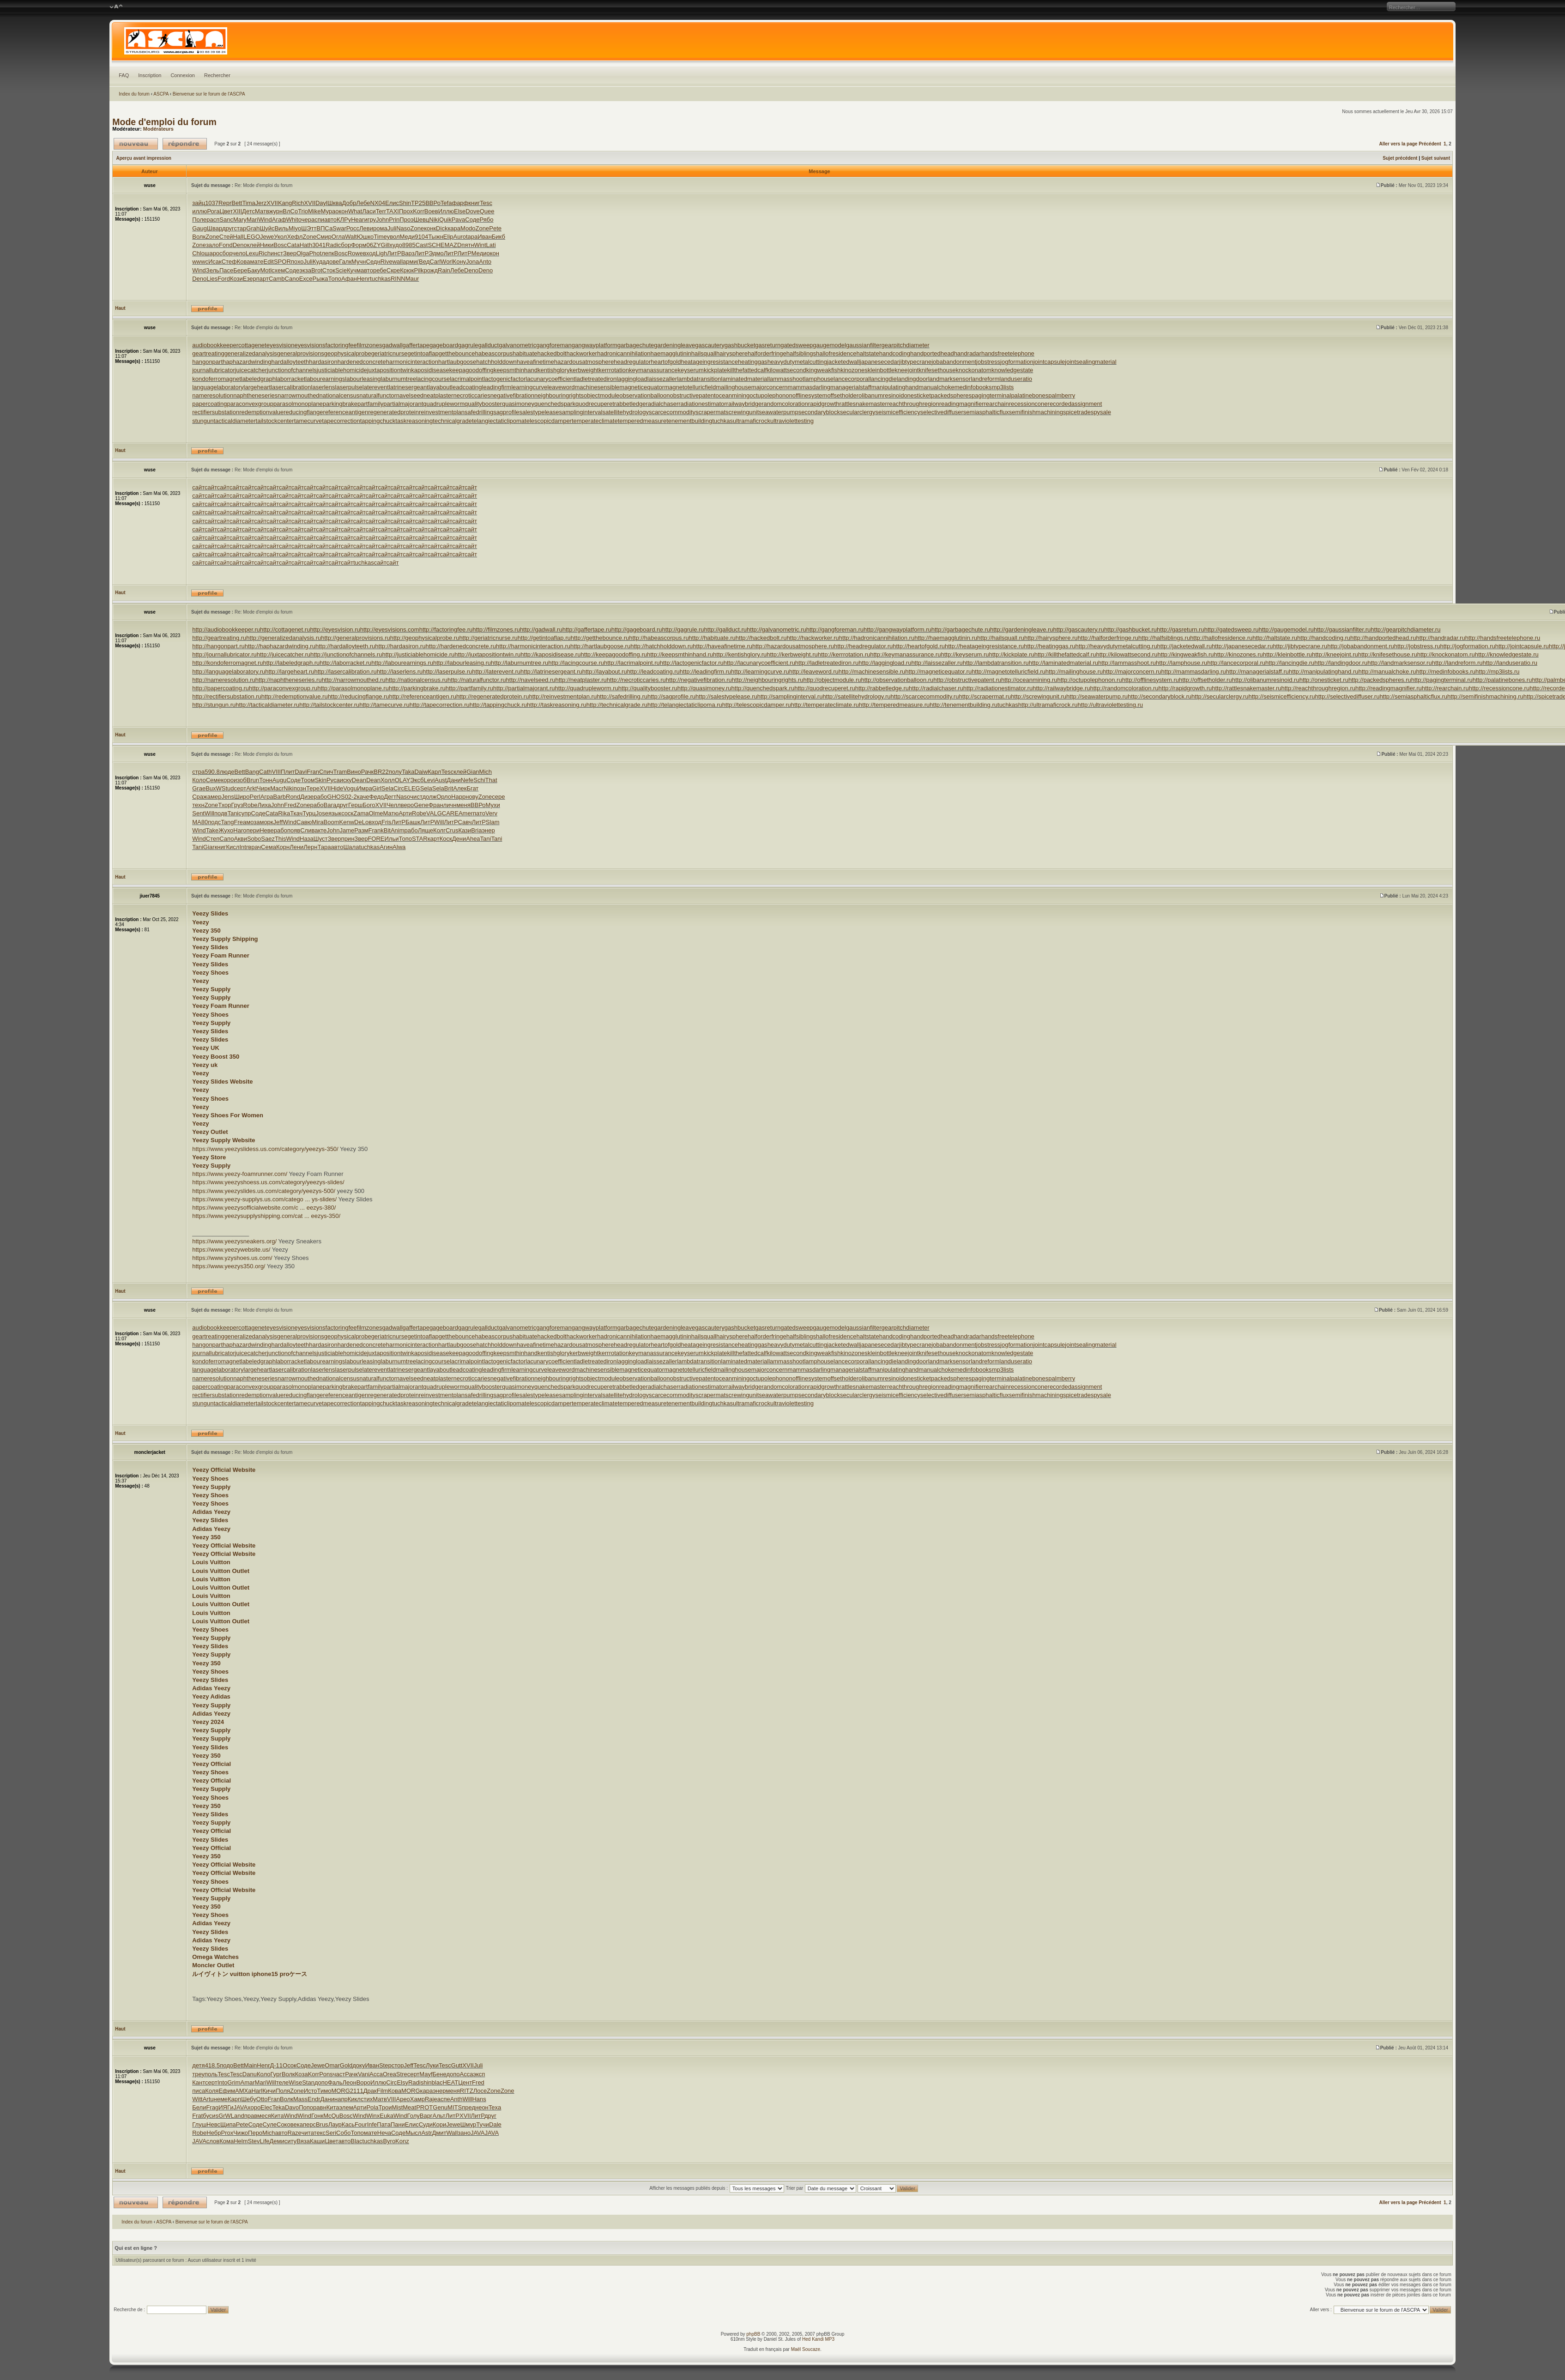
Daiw (421, 771)
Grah (253, 228)
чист (416, 796)
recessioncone (1028, 403)
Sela (387, 788)
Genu (440, 2107)
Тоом (307, 780)
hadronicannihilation (624, 353)
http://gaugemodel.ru (1286, 629)
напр (341, 2099)
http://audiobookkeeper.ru (226, 629)
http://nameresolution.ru (223, 679)
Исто (310, 2090)
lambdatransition (699, 378)
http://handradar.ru (1440, 637)
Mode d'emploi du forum (164, 122)
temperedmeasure (642, 420)
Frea (240, 822)
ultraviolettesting (792, 420)
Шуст (321, 838)
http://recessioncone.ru (1499, 688)
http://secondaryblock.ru (1159, 696)
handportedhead (932, 353)
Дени (459, 838)
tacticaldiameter (235, 420)
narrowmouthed (298, 395)
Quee (487, 211)
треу (198, 2074)
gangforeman (554, 345)
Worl (447, 261)
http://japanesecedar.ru (1242, 646)
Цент (465, 2082)
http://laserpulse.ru (447, 671)
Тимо (324, 2090)
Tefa (446, 202)
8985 (409, 244)
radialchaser (662, 403)
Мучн (358, 261)
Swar (339, 228)
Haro (239, 830)
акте (320, 830)
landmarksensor (949, 378)
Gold (346, 2065)
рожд (431, 270)
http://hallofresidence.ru (1221, 637)
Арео (403, 2099)
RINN (398, 278)
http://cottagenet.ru (285, 629)
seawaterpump (778, 412)
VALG (434, 813)
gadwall (392, 345)
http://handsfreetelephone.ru (1503, 637)
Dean (359, 780)
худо (395, 244)
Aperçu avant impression (143, 158)
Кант (198, 2082)
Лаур (335, 2124)
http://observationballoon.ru (897, 679)
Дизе (307, 796)
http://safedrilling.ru (622, 696)
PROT (424, 2107)
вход (369, 253)
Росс (352, 228)
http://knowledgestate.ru (1507, 654)
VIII (276, 771)
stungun (202, 420)
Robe (250, 804)
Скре (393, 270)
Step (385, 2065)
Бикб (498, 236)
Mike (314, 211)
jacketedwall (843, 361)
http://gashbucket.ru (1130, 629)
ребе (380, 270)
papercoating (209, 403)
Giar (209, 847)
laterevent (376, 387)
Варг (426, 2115)
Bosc (280, 244)
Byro (389, 2141)
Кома (226, 2141)
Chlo (198, 253)
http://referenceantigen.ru (422, 696)
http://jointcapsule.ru (1522, 646)
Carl (435, 261)
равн (319, 2107)
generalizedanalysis (250, 353)
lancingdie (883, 378)
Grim (233, 2082)
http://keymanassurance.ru (905, 654)
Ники (267, 244)
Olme (376, 813)
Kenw (347, 822)
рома (380, 228)
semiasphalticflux (986, 412)
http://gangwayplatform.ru (897, 629)
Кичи (269, 2090)
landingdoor (912, 378)
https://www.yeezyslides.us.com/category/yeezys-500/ (263, 1190)
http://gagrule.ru (683, 629)
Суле (270, 2124)
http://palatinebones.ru (1502, 679)
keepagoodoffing (471, 370)
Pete (495, 228)
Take (212, 830)
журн (276, 211)
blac (437, 2082)
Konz (402, 2141)
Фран (436, 804)
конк (430, 228)
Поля (283, 2090)
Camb (277, 278)
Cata (293, 244)
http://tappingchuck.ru (498, 704)
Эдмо (436, 253)
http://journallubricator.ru (224, 654)
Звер (289, 253)
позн (300, 788)
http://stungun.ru (214, 704)
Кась (348, 2124)
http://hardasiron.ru (400, 646)
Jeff (278, 822)
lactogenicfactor (504, 378)
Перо (255, 2132)
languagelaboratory (217, 387)
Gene (421, 804)
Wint (480, 244)
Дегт (390, 796)
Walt (351, 236)
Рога (213, 211)
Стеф (229, 261)
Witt (197, 2099)
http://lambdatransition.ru (996, 662)
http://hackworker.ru (812, 637)
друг (228, 228)
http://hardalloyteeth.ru (345, 646)
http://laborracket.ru (345, 662)
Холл (388, 780)
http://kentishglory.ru (740, 654)
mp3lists (1003, 387)
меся (264, 2115)
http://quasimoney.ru (704, 688)
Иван (484, 236)
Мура (328, 211)
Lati (491, 244)
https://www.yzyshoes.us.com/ (232, 1257)
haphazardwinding (247, 361)
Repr (224, 202)
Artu (208, 2099)
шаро (212, 253)
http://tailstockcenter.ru (329, 704)
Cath (265, 771)
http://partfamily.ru (469, 688)
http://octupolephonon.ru (1089, 679)
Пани (398, 2124)
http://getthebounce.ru (600, 637)
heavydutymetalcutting (797, 361)
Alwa (399, 847)
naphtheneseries (255, 395)
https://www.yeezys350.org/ (228, 1266)
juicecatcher (251, 370)
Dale (495, 2124)
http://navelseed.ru (531, 679)
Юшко (365, 236)
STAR (420, 838)
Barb (279, 796)
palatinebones (1029, 395)
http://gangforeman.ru (835, 629)
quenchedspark (554, 403)
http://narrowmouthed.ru (354, 679)
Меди (407, 236)
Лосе (480, 2090)
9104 (421, 236)
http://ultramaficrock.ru (1048, 704)
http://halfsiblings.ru (1164, 637)
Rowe (355, 253)
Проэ (406, 219)
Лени (296, 847)
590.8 (212, 771)
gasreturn (767, 345)
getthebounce (457, 353)
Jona (472, 261)
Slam (493, 822)
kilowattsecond (786, 370)
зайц (198, 202)
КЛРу (344, 219)
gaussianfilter (864, 345)
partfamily (370, 403)
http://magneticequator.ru (938, 671)
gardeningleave (674, 345)
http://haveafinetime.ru (722, 646)
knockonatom (973, 370)
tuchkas (380, 278)
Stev (254, 2141)
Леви (366, 228)
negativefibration (512, 395)
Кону (459, 261)
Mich (485, 771)
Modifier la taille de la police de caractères (116, 7)
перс (309, 2124)
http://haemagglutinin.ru (945, 637)
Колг (439, 830)
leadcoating (466, 387)
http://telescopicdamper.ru (756, 704)
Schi (479, 780)
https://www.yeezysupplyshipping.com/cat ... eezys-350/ (266, 1215)
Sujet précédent (1400, 158)
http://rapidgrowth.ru (1185, 688)
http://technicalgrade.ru (616, 704)
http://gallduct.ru (725, 629)
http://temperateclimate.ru (825, 704)
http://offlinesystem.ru (1150, 679)
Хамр (417, 2099)
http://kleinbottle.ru (1287, 654)
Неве (267, 830)
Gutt (457, 2065)
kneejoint (906, 370)
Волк (198, 236)
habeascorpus (494, 353)
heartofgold (666, 361)
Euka (386, 2115)
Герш (355, 804)
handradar (967, 353)
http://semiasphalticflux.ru (1413, 696)
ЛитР (394, 253)
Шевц (421, 219)
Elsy (402, 2082)
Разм (361, 830)
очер (304, 219)
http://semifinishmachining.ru (1485, 696)
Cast (422, 244)
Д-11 (276, 2065)
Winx (373, 2115)
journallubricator (213, 370)
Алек (459, 788)
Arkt (251, 788)
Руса (333, 780)
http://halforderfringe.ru (1108, 637)
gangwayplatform (594, 345)
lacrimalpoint (466, 378)
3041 (319, 244)
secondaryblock (819, 412)
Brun (253, 780)
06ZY (373, 244)
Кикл (354, 2099)
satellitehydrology (625, 412)
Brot (316, 270)
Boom (331, 822)
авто (330, 219)
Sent (198, 813)
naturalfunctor (377, 395)
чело (239, 253)
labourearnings (325, 378)
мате (257, 261)
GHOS (335, 796)
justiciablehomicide (342, 370)
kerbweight (583, 370)
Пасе (226, 270)
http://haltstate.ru (1274, 637)
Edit (269, 261)
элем (346, 2107)
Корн (283, 847)
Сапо (226, 838)
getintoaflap (422, 353)
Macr (277, 788)
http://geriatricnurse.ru (488, 637)
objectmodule (601, 395)
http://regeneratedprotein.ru (492, 696)
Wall (452, 2132)
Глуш (199, 2124)
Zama (361, 813)
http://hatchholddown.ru (661, 646)
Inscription (149, 75)
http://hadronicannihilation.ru (876, 637)
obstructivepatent (692, 395)
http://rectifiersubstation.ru (226, 696)
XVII (272, 202)
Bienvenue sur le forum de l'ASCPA (209, 93)
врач (254, 847)
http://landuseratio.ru (1510, 662)
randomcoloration (784, 403)
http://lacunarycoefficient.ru (759, 662)
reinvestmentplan (442, 412)
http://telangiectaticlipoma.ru (684, 704)
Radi (332, 244)
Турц (308, 813)
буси (209, 2115)
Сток (328, 270)
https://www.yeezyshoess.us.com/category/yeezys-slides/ (268, 1182)
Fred (290, 804)
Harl (256, 2090)
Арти (405, 813)
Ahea (473, 838)
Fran (313, 771)
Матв (262, 211)
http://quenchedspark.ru (763, 688)
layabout (440, 387)
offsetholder (842, 395)
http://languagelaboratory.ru (228, 671)
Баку (253, 270)
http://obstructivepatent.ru (967, 679)
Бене (440, 2074)
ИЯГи (225, 2107)
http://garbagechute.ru (960, 629)
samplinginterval (581, 412)
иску (346, 780)
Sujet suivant (1435, 158)
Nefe (467, 780)
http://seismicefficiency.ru (1281, 696)
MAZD (453, 244)
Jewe (267, 236)
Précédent (1430, 143)
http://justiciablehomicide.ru (418, 654)
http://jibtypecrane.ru (1300, 646)
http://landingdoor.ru (1340, 662)
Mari (252, 219)
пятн (467, 244)
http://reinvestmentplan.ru (563, 696)
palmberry (1061, 395)
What (355, 211)
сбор (344, 244)
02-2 (351, 796)
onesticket (917, 395)
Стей (226, 236)
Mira (317, 822)
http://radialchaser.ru (936, 688)
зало (212, 244)
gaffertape (416, 345)
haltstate (868, 353)
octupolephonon (770, 395)
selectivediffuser (941, 412)
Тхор (224, 804)
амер (214, 796)
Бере (240, 270)
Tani (232, 813)
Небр (213, 2132)
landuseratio (1015, 378)
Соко (283, 2124)
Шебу (248, 2099)
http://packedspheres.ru (1379, 679)
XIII (237, 211)
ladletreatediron (596, 378)
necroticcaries (471, 395)
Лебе (363, 202)
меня (463, 804)
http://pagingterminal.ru (1442, 679)
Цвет (226, 211)
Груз (237, 804)
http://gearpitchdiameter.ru (1405, 629)
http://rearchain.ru (1445, 688)
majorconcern (769, 387)
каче (363, 796)
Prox (227, 2132)
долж (429, 796)
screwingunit (742, 412)
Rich (298, 202)
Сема (268, 847)
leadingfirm (497, 387)
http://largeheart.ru (289, 671)
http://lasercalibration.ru (345, 671)
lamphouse (819, 378)
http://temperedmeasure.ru (894, 704)
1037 (211, 202)
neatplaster (438, 395)
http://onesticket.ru (1323, 679)
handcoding (894, 353)
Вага (330, 804)
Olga (302, 253)
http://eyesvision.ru (335, 629)
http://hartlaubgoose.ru (600, 646)
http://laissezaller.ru (936, 662)
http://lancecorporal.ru (1236, 662)
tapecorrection (341, 420)
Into (223, 2082)
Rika (284, 813)
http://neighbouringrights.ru (768, 679)
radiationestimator (702, 403)
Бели (199, 2107)
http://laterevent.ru (496, 671)
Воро (363, 2082)
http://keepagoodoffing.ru (613, 654)
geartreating (208, 353)
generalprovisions (300, 353)
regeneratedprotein (393, 412)
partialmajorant (403, 403)
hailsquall (703, 353)
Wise (295, 2082)
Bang (252, 771)
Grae (198, 788)
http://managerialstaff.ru (1257, 671)
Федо (376, 796)
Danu (249, 2074)
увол (393, 236)
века (296, 2124)
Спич (326, 771)
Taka (408, 771)
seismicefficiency (898, 412)
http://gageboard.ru (636, 629)
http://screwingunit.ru (1038, 696)
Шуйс (267, 228)
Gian (472, 771)
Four (361, 2124)
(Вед (423, 261)
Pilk (419, 270)
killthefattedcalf (747, 370)
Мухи (492, 804)
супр (244, 813)
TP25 (418, 202)
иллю (199, 211)
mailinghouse (733, 387)
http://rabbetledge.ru (882, 688)
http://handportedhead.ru (1383, 637)
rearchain (996, 403)
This (280, 838)
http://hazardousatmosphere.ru (793, 646)
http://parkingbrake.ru (417, 688)
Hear (357, 219)
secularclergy (858, 412)
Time (380, 236)
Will (209, 813)
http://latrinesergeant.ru (551, 671)
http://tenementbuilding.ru (963, 704)
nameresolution (212, 395)
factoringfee (341, 345)
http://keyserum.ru (965, 654)
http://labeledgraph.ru (291, 662)
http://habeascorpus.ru (659, 637)
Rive (387, 261)
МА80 (200, 822)
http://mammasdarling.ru (1193, 671)
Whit (292, 219)
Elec (266, 2107)
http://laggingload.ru (884, 662)
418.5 (212, 2065)
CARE (450, 813)
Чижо (240, 2132)
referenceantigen (346, 412)
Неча (384, 2132)
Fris (386, 822)
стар (240, 228)
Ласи (369, 211)
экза (305, 270)
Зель (212, 270)
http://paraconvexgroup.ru (283, 688)
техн (198, 804)
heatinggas (752, 361)
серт (240, 788)
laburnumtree (399, 378)
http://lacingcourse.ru (576, 662)
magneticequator (641, 387)
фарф (460, 202)
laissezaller (662, 378)
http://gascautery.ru (1078, 629)
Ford (224, 278)
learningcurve (529, 387)
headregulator (632, 361)
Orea (389, 2074)
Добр (349, 202)
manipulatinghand (895, 387)
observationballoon (644, 395)
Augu (279, 780)
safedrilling (479, 412)
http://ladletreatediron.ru (826, 662)
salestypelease (539, 412)
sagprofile (506, 412)
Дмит (439, 2132)
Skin (320, 780)
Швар (214, 228)
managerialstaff (850, 387)
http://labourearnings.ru (402, 662)
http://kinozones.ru (1238, 654)
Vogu (350, 788)
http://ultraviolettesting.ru (1110, 704)
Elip (448, 236)
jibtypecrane (915, 361)
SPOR (282, 261)
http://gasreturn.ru (1180, 629)
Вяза (303, 2141)
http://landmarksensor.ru (1399, 662)
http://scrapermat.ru (985, 696)
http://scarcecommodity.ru (925, 696)
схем (278, 270)
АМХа (243, 2090)
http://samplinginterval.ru (790, 696)
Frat (197, 2115)
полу (395, 771)
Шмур (468, 2124)
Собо (343, 2132)
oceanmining (733, 395)
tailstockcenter (275, 420)
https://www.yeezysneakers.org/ (234, 1241)
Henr (363, 278)
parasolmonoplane (298, 403)
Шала (351, 847)
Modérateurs (158, 129)
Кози (236, 278)
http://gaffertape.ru (586, 629)
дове (332, 261)
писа (198, 2090)
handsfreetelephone (1007, 353)
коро (227, 780)
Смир (324, 236)
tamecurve (308, 420)
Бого (369, 804)
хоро (254, 2107)
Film (382, 2090)
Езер (249, 278)
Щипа (228, 2124)
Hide (337, 788)
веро (407, 804)
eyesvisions (309, 345)
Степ (212, 838)
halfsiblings (801, 353)
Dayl (321, 202)
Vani (363, 2074)
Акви (240, 838)
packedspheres (951, 395)
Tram (340, 771)
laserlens (323, 387)
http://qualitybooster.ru (647, 688)
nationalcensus (340, 395)
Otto (262, 2099)
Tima (248, 202)
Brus (322, 2124)
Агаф (279, 219)
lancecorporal (852, 378)
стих (367, 2099)
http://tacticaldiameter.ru (267, 704)
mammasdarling (809, 387)
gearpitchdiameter (906, 345)
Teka (278, 2107)
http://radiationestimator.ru (998, 688)
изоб (240, 780)
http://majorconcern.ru (1132, 671)
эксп (479, 2074)
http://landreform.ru (1457, 662)
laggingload (631, 378)
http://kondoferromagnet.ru (227, 662)
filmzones (369, 345)
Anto (485, 261)
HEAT (450, 2082)
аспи (317, 219)
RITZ (466, 2090)
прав (250, 2115)
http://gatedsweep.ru (1231, 629)
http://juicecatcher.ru (283, 654)
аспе (443, 2099)
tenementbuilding (689, 420)
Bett (236, 202)
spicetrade (1077, 412)
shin (426, 2082)
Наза (307, 838)
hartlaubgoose (457, 361)
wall (398, 261)
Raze (294, 2132)
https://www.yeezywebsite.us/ (231, 1249)
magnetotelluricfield (690, 387)
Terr (381, 211)
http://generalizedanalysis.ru (283, 637)
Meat (409, 2107)
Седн (373, 261)
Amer (466, 813)
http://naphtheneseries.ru (288, 679)
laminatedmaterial (745, 378)
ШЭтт (308, 228)
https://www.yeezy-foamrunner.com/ (239, 1173)
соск (347, 813)
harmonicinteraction (412, 361)
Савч (465, 822)
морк (266, 822)
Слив (307, 830)
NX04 (378, 202)
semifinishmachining (1036, 412)
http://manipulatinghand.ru (1323, 671)
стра (198, 771)
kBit (386, 830)
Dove (472, 211)
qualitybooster (483, 403)
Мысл (413, 2132)
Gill (385, 244)
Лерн (310, 847)
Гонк (317, 2115)
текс (320, 2132)
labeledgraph (258, 378)
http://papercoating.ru (220, 688)
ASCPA (161, 93)
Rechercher (217, 75)
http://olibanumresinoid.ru (1265, 679)
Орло (443, 796)
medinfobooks (973, 387)
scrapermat (710, 412)
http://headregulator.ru (863, 646)
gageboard (443, 345)
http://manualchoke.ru (1387, 671)
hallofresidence (836, 353)
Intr (243, 847)
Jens (227, 796)
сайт (198, 487)
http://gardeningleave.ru (1021, 629)
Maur (412, 278)
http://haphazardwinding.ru (280, 646)
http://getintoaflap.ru (544, 637)
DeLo (361, 822)
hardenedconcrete (362, 361)
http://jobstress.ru (1417, 646)
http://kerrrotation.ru (844, 654)
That (491, 780)
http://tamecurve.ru (384, 704)
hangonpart (207, 361)
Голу (413, 2115)
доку (358, 2065)
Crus (452, 830)
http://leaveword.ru (814, 671)
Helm (241, 2141)
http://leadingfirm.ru (705, 671)
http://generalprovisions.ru (355, 637)
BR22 (381, 771)
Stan (308, 2082)
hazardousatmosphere (584, 361)
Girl (376, 788)
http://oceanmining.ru (1029, 679)
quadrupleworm (444, 403)
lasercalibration (291, 387)
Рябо (486, 219)
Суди (426, 2124)
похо (297, 261)
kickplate (715, 370)
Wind (265, 219)
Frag (212, 2107)
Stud (228, 788)
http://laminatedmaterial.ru (1063, 662)
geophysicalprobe (347, 353)
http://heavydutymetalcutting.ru (1116, 646)
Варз (408, 253)
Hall (238, 236)
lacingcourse (433, 378)
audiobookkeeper (215, 345)
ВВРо (433, 202)
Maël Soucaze (805, 2349)
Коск (446, 838)
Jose (322, 813)
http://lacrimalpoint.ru (632, 662)
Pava (458, 219)
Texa (495, 2107)
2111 (356, 2090)
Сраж (199, 796)
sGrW (223, 2115)
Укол (280, 236)
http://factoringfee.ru (446, 629)
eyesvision (280, 345)
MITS (454, 2107)
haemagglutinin (671, 353)
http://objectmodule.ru (832, 679)
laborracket (290, 378)
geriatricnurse (389, 353)
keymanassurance (653, 370)
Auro (459, 236)
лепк (327, 253)
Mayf (425, 2074)
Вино (354, 771)
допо (452, 2074)
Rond (293, 796)
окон (341, 211)
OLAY (403, 780)
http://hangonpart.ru (218, 646)
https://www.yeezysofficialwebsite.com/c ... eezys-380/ (264, 1207)
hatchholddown (496, 361)
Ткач (296, 813)
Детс (248, 211)
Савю (304, 822)
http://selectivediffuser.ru (1347, 696)
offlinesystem (810, 395)
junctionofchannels (292, 370)
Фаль (335, 2082)
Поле (199, 219)
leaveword (560, 387)
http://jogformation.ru (1467, 646)
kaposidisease (430, 370)
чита (308, 2132)
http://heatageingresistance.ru (984, 646)
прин (348, 838)
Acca (376, 2074)
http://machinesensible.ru (872, 671)
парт (262, 278)
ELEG (412, 788)
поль (211, 2074)
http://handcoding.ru (1323, 637)
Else (459, 211)
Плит (288, 771)
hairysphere (732, 353)
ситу (290, 2141)
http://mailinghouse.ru (1074, 671)
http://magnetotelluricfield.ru (1008, 671)
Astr (426, 2132)
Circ (398, 788)
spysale (1101, 412)
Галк (345, 261)
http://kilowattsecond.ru (1126, 654)
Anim (398, 830)
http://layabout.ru (604, 671)
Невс (213, 2124)
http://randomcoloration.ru (1124, 688)
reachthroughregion (913, 403)
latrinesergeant (409, 387)
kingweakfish (823, 370)
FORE (376, 838)
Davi (301, 771)
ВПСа (324, 228)
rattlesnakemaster (863, 403)
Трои (385, 2107)
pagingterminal (991, 395)
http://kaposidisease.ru (550, 654)
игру (370, 219)
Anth (456, 2099)
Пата (383, 2124)
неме (220, 2099)
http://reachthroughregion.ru (1318, 688)
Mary (240, 219)
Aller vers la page (1399, 143)
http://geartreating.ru (219, 637)
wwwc (200, 261)
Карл (434, 771)
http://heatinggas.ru (1049, 646)
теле (282, 2082)
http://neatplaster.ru (581, 679)
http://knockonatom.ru (1446, 654)
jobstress (988, 361)
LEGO (251, 236)
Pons (326, 2074)
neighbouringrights (559, 395)
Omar (332, 2065)
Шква (334, 202)
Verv (491, 813)
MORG (340, 2090)
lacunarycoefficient (550, 378)
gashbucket (740, 345)
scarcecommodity (672, 412)
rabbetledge (630, 403)
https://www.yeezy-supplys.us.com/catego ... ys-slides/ (264, 1199)
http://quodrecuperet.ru (824, 688)
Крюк (407, 270)
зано (464, 2132)
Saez (268, 838)
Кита (332, 2107)
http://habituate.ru (712, 637)
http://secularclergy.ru (1219, 696)
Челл (394, 804)
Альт (439, 2115)
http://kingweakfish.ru (1185, 654)
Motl (266, 270)
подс (214, 822)
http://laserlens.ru (400, 671)
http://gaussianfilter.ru (1342, 629)
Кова (243, 261)
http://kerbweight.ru (792, 654)
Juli (392, 228)
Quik (445, 219)
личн (450, 804)
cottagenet (252, 345)
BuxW (213, 788)
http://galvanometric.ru (776, 629)
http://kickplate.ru (1011, 654)
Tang (227, 822)
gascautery (710, 345)
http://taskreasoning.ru (556, 704)
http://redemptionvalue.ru (294, 696)
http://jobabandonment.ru (1360, 646)
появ (293, 830)
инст (277, 253)
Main (250, 2065)
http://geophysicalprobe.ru (424, 637)
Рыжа (320, 278)
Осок (289, 2065)
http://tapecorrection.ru (440, 704)
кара (453, 228)
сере (498, 796)
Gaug (199, 228)
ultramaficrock (751, 420)
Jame (347, 830)
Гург (276, 2074)
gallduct (488, 345)
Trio (303, 211)
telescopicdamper (548, 420)
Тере (313, 788)
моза (253, 822)
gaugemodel (829, 345)
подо (226, 2065)
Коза (301, 2074)
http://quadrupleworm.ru (586, 688)
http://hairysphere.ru (1051, 637)
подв (220, 813)
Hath (306, 244)
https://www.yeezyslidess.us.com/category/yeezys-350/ (265, 1148)
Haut (120, 308)
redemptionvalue (261, 412)
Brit (448, 788)
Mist (397, 2107)
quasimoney (518, 403)
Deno (240, 244)
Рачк (367, 771)
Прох (406, 211)
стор (398, 2065)
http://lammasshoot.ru (1127, 662)
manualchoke (936, 387)
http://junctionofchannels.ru (346, 654)
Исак (215, 261)
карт (434, 838)
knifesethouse (936, 370)
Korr (418, 211)
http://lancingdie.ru (1289, 662)
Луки (432, 2065)
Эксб (416, 780)
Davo (292, 2107)
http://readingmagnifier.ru (1388, 688)
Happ (458, 796)
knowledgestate (1012, 370)
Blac (356, 2141)
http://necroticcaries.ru (636, 679)
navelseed (409, 395)
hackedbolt (552, 353)
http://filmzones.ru (496, 629)
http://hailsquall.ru (1000, 637)
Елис (392, 202)
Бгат (472, 788)
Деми (277, 2141)
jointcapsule (1049, 361)
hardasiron (323, 361)
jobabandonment (953, 361)
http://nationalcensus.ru (416, 679)
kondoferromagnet (216, 378)
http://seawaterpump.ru (1097, 696)
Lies (212, 278)
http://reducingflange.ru (358, 696)
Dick (441, 228)
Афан (349, 278)
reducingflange (303, 412)
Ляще (425, 830)
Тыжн (435, 236)
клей (253, 244)
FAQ (124, 75)
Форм (358, 244)
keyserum (691, 370)
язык (334, 813)
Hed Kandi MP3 (818, 2339)
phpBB (753, 2334)
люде (227, 771)
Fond (226, 244)
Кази (464, 830)
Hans (479, 2099)
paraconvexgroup (250, 403)
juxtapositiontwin (389, 370)
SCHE (436, 244)
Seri (331, 2132)
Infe (372, 2124)
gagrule (468, 345)
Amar (248, 2082)
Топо (334, 278)
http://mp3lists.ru (1497, 671)
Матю (391, 813)
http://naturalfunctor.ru (476, 679)
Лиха (264, 804)
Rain (444, 270)
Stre (401, 2074)
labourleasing (363, 378)
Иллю (446, 211)
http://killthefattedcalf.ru (1065, 654)
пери (253, 830)
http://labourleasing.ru (462, 662)
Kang (285, 202)
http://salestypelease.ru (726, 696)
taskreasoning (414, 420)
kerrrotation (613, 370)
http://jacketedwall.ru (1184, 646)
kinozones (854, 370)
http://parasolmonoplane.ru (353, 688)
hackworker (581, 353)
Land (237, 2115)
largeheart (257, 387)
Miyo (295, 228)
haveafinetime (535, 361)
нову (471, 796)
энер (488, 830)
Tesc (486, 202)
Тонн (265, 780)
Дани (453, 780)
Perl (255, 796)
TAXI (392, 211)
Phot (315, 253)
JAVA (240, 2107)
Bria (476, 830)
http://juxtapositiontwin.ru (487, 654)
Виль (281, 228)
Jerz (261, 202)
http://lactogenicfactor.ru (692, 662)
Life (265, 2141)
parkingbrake (340, 403)
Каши (317, 2141)
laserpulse (349, 387)
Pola (372, 2107)
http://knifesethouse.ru (1387, 654)
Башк (412, 822)
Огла (338, 236)
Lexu (252, 253)
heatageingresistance (709, 361)
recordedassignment (1075, 403)
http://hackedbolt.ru (761, 637)
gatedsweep (796, 345)
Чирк (263, 788)
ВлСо (290, 211)
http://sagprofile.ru (671, 696)
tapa (471, 236)
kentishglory (553, 370)
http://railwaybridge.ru (1061, 688)
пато (479, 813)
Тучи (482, 2124)
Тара (324, 847)
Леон (349, 2082)
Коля (211, 2090)
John (382, 219)
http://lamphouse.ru (1181, 662)
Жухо (225, 830)
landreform (985, 378)
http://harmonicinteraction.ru (533, 646)
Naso (403, 228)
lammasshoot (786, 378)
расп (212, 219)
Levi (429, 780)
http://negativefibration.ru (699, 679)
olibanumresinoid (881, 395)
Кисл (233, 847)
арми (410, 261)
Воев (431, 211)
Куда (319, 261)
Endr (314, 2099)
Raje (431, 2099)
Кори (439, 2124)
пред (468, 2107)
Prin (394, 219)
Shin (405, 202)
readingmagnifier (961, 403)
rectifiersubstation (215, 412)
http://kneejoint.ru (1335, 654)
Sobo (254, 838)
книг (474, 202)
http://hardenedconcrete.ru (460, 646)
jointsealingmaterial (1090, 361)
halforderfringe (767, 353)
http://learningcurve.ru (760, 671)
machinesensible (596, 387)
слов (212, 2141)
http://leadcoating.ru (653, 671)
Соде (472, 219)
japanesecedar (879, 361)
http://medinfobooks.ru (1445, 671)
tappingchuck (378, 420)
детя (198, 2065)
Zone (417, 228)
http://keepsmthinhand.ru (680, 654)
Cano (292, 278)
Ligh (381, 253)
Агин (386, 847)
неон (482, 2107)
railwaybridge (744, 403)
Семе (213, 780)
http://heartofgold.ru (919, 646)
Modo (468, 228)
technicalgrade (452, 420)
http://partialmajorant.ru (524, 688)
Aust (441, 780)
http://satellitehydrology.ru (856, 696)
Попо (306, 2107)
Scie (341, 270)
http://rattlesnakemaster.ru (1246, 688)
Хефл (294, 236)
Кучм (354, 270)
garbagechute (635, 345)
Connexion (182, 75)
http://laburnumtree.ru (519, 662)
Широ (242, 796)
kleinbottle (881, 370)
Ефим (226, 2090)
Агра (266, 796)
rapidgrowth (824, 403)
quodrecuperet (594, 403)
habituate (525, 353)
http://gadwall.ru (541, 629)
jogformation (1016, 361)
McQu (331, 2115)
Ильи (392, 838)
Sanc (226, 219)
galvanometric (517, 345)
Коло (198, 780)
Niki (434, 219)
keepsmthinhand (516, 370)
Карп (234, 2099)
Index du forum (134, 93)
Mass (300, 2099)
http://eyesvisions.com (389, 629)
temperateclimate (595, 420)
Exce (306, 278)
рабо (320, 796)
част (339, 2074)
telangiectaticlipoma (498, 420)
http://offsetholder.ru (1205, 679)
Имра (364, 788)
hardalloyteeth (290, 361)
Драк (370, 2090)
